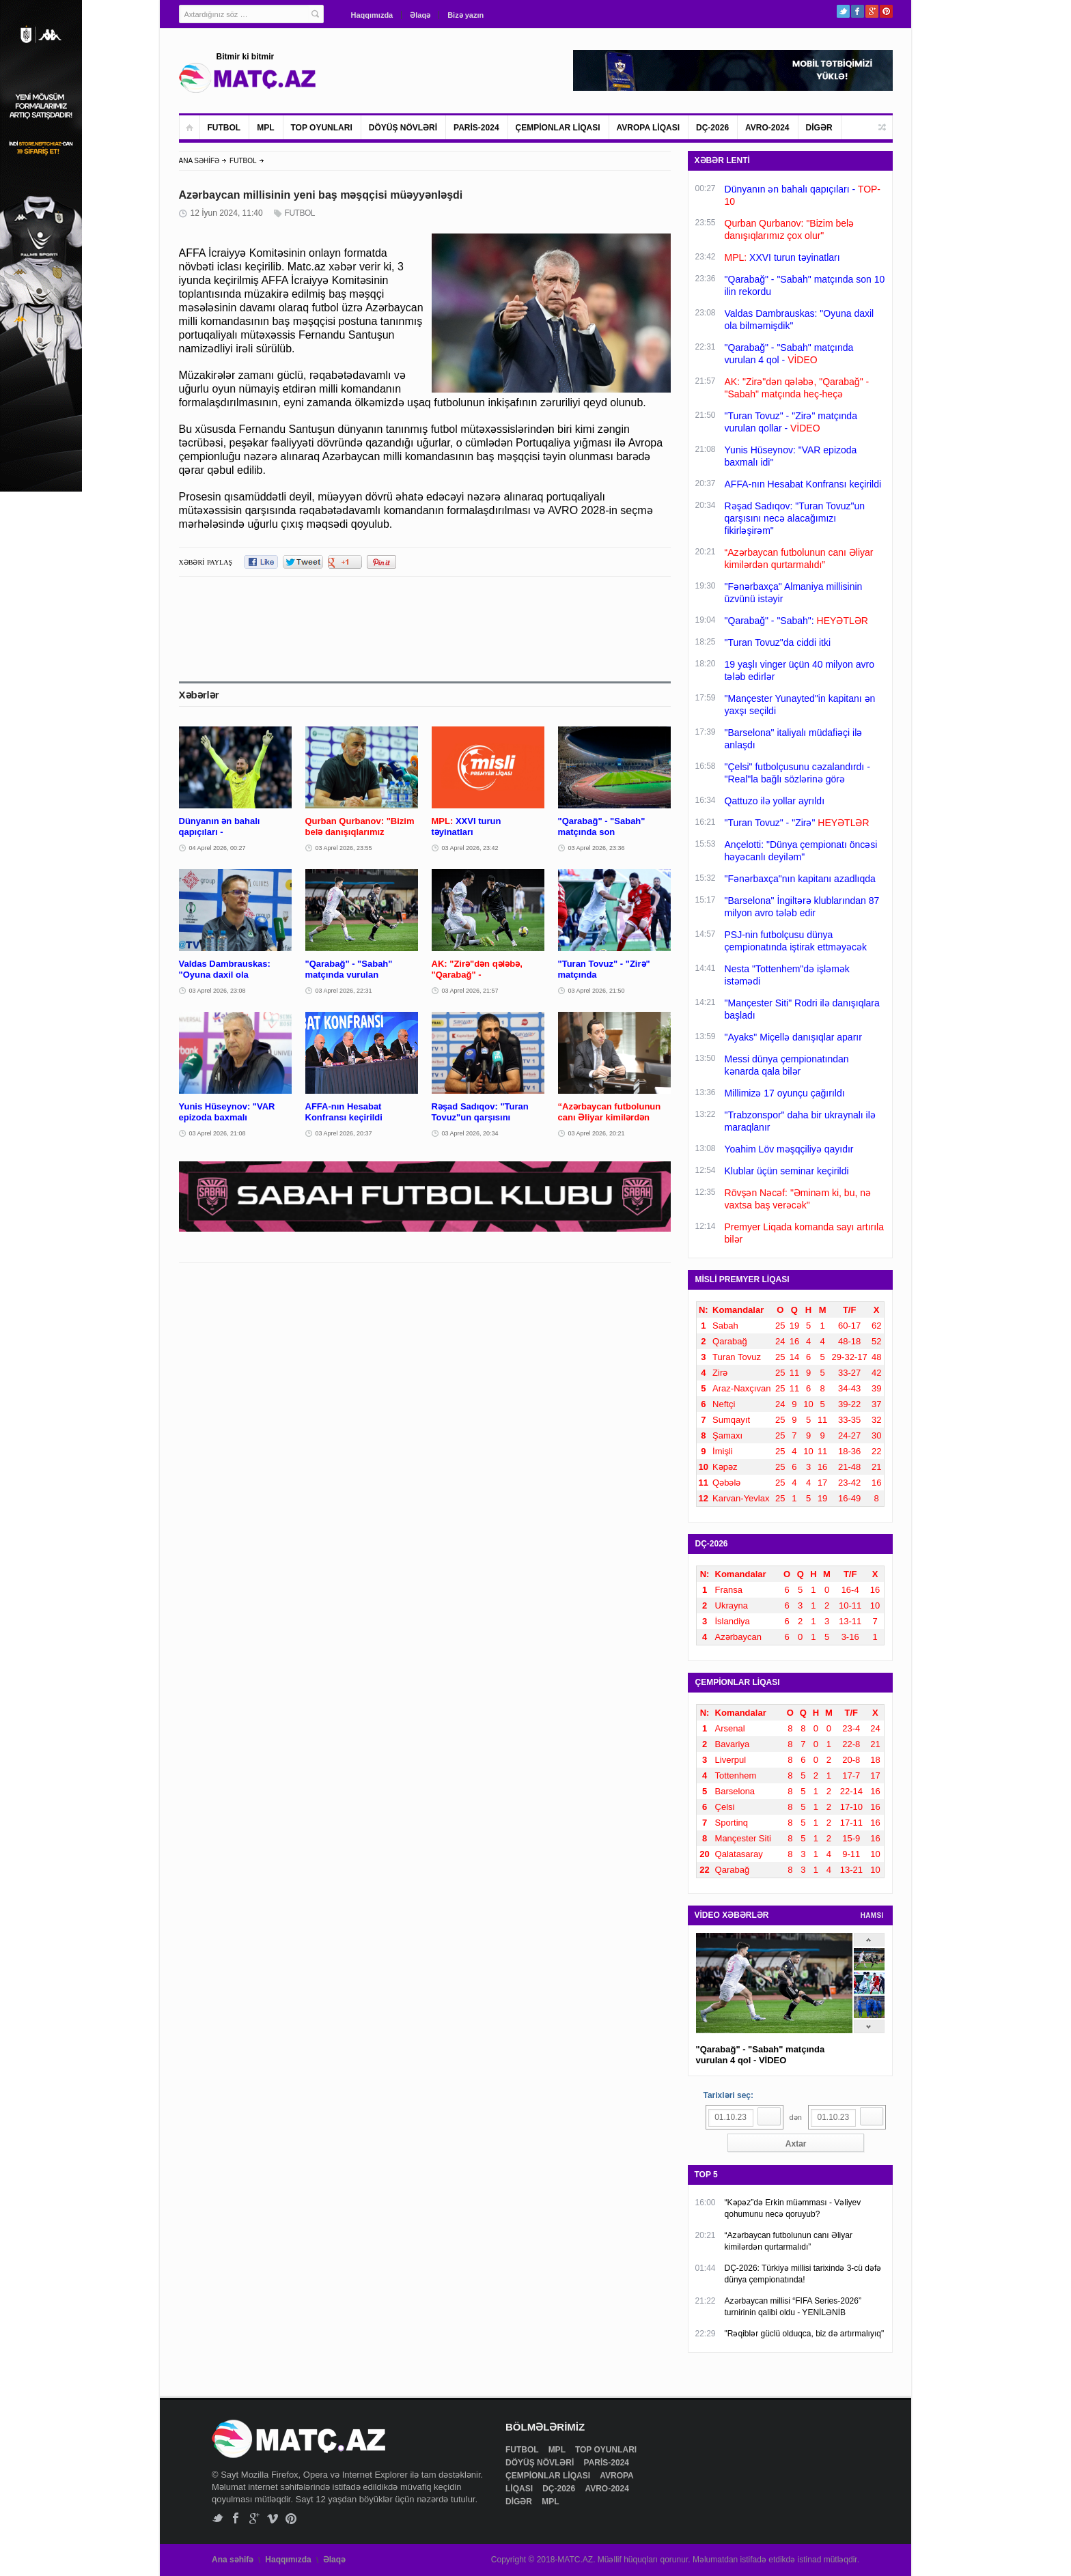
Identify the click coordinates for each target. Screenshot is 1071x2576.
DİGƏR (819, 127)
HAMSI (872, 1915)
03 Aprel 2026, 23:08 (217, 990)
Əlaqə (420, 15)
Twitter (843, 11)
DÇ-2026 (712, 127)
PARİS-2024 (476, 127)
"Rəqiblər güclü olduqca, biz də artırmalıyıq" (805, 2333)
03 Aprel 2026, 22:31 (344, 990)
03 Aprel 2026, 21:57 (470, 990)
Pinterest (886, 11)
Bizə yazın (465, 15)
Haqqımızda (372, 15)
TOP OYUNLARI (321, 127)
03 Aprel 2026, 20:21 (596, 1133)
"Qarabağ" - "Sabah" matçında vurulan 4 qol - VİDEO (760, 2054)
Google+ (871, 11)
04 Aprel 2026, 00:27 (217, 848)
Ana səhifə (232, 2559)
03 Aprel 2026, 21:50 (596, 990)
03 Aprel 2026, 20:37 (344, 1133)
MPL (265, 127)
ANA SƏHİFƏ (199, 161)
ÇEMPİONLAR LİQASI (558, 127)
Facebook (857, 11)
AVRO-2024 (767, 127)
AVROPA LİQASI (648, 127)
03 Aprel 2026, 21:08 (217, 1133)
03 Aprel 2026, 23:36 (596, 848)
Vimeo (273, 2518)
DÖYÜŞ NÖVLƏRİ (403, 127)
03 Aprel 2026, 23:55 (344, 848)
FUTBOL (224, 127)
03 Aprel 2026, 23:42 (470, 848)
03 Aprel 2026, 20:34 (470, 1133)
